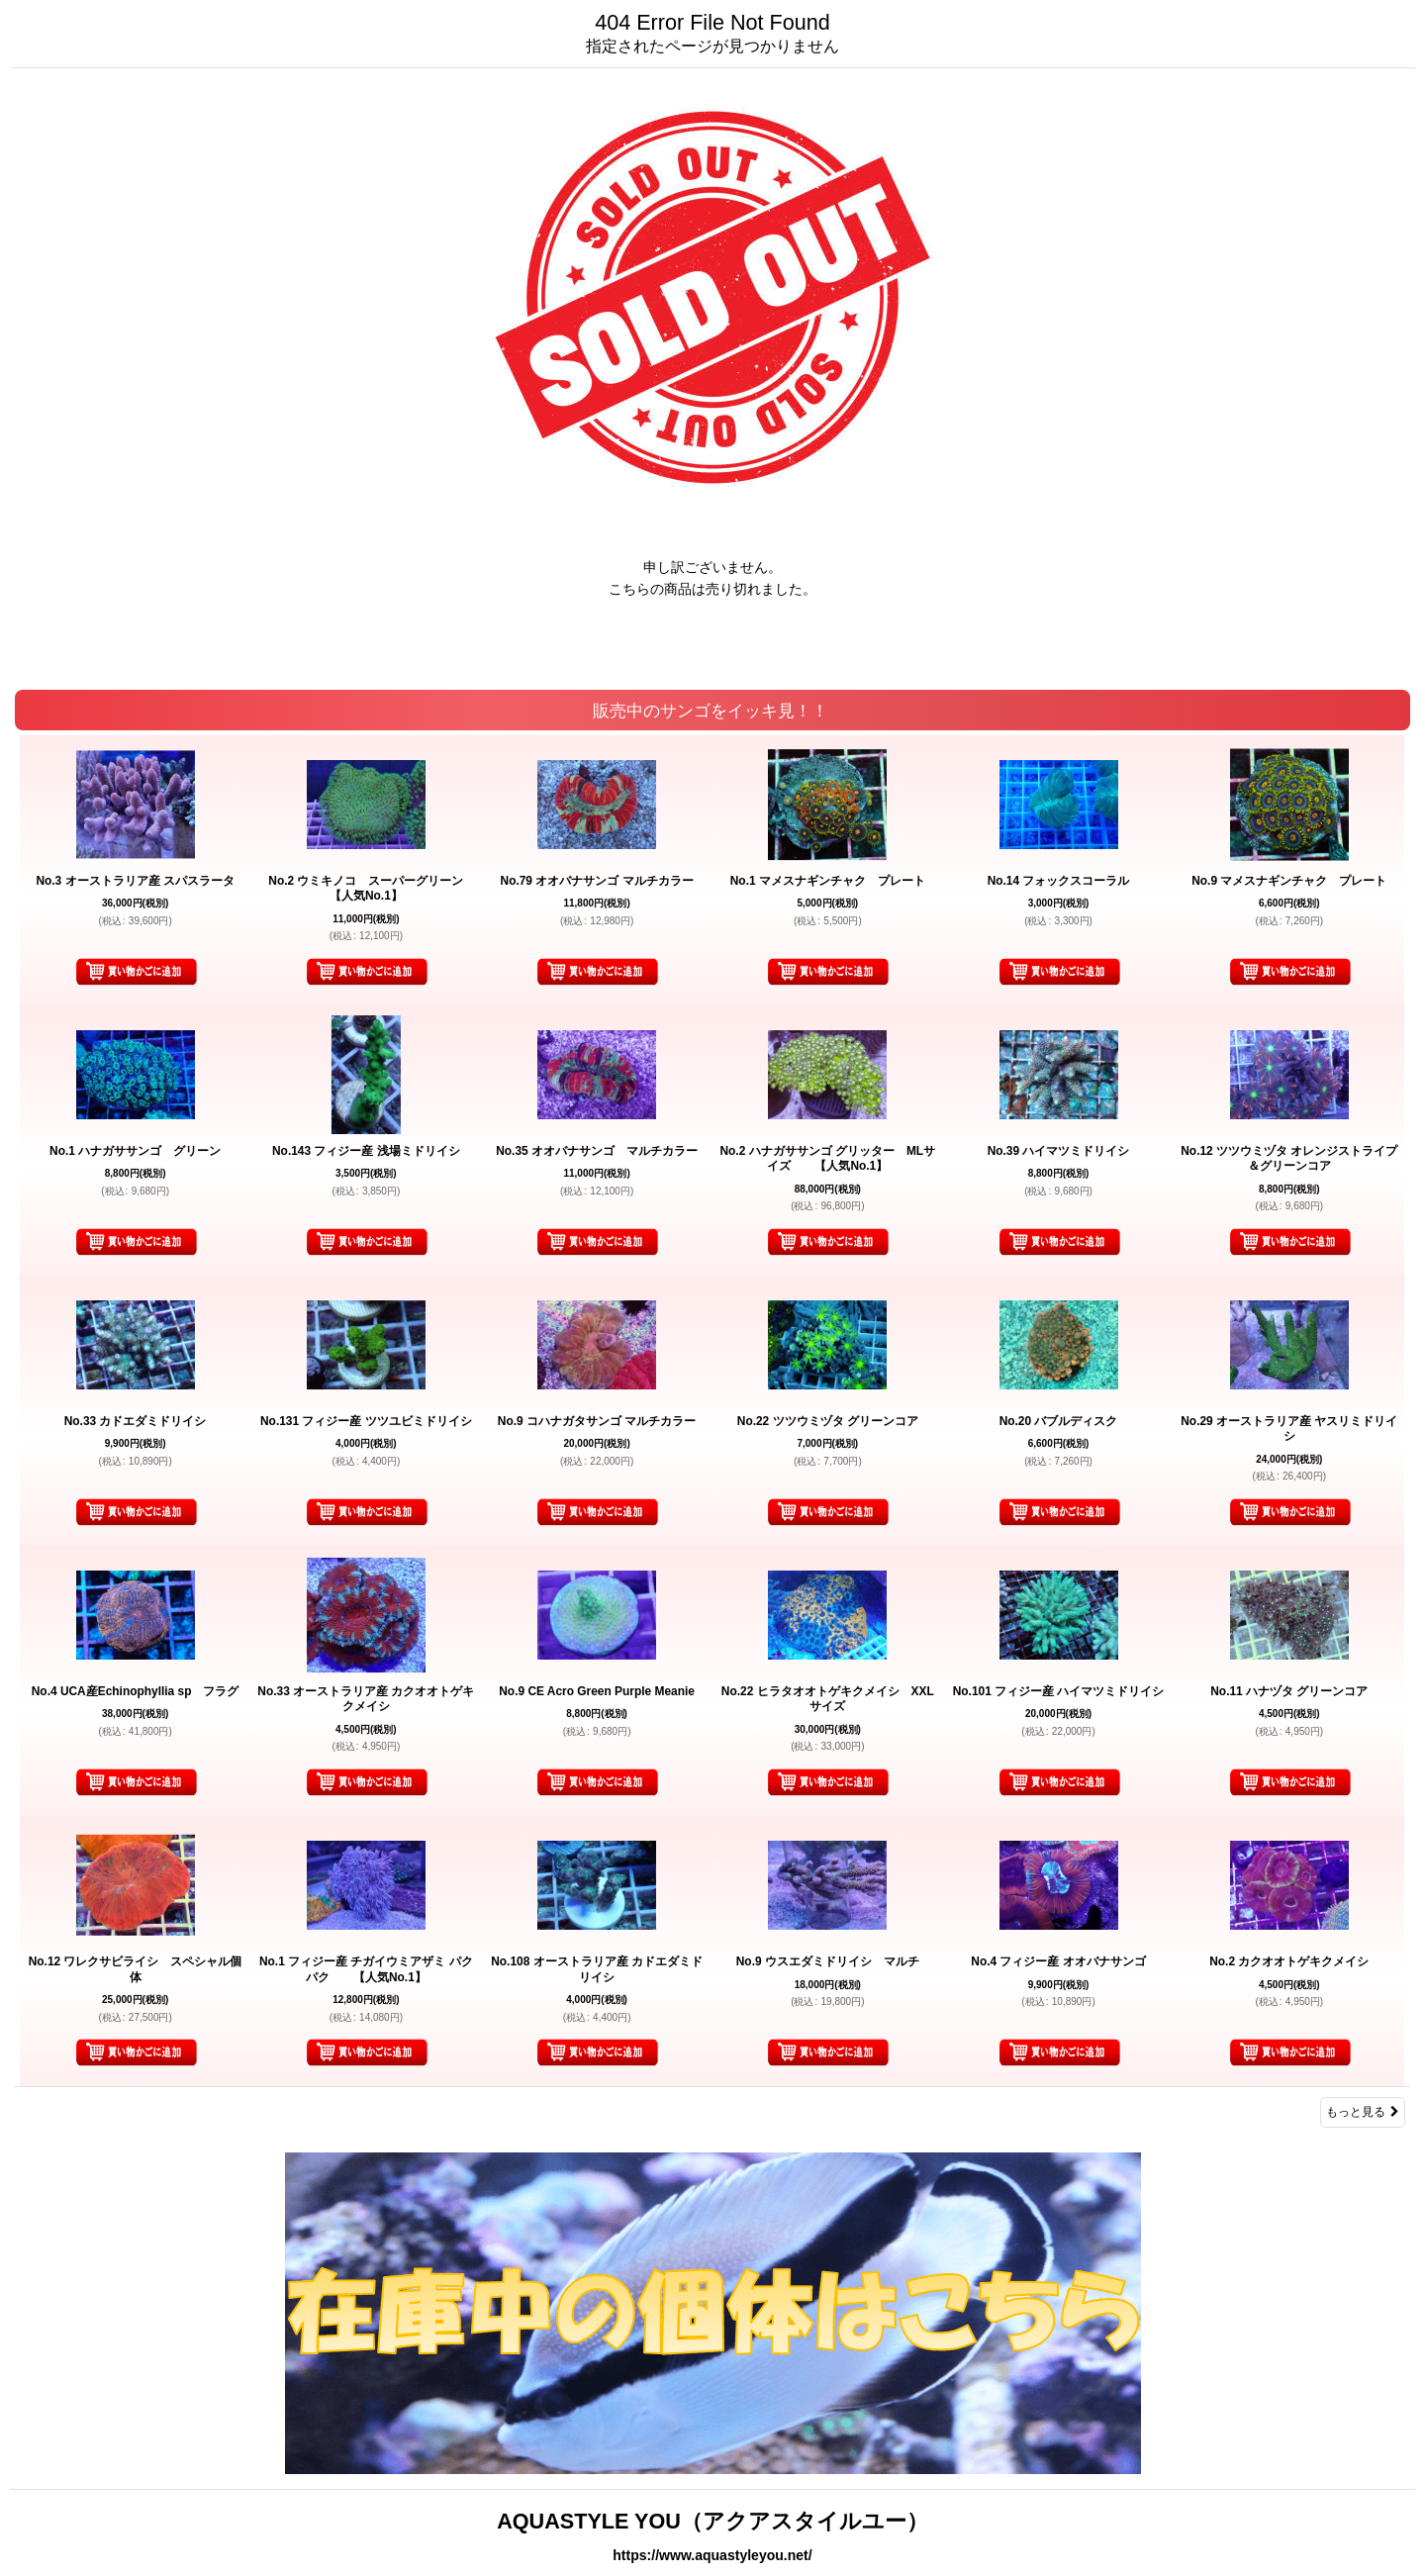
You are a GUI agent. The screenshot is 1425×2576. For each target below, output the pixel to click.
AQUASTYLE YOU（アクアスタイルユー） (712, 2521)
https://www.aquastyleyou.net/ (712, 2555)
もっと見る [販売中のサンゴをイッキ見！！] (1362, 2112)
